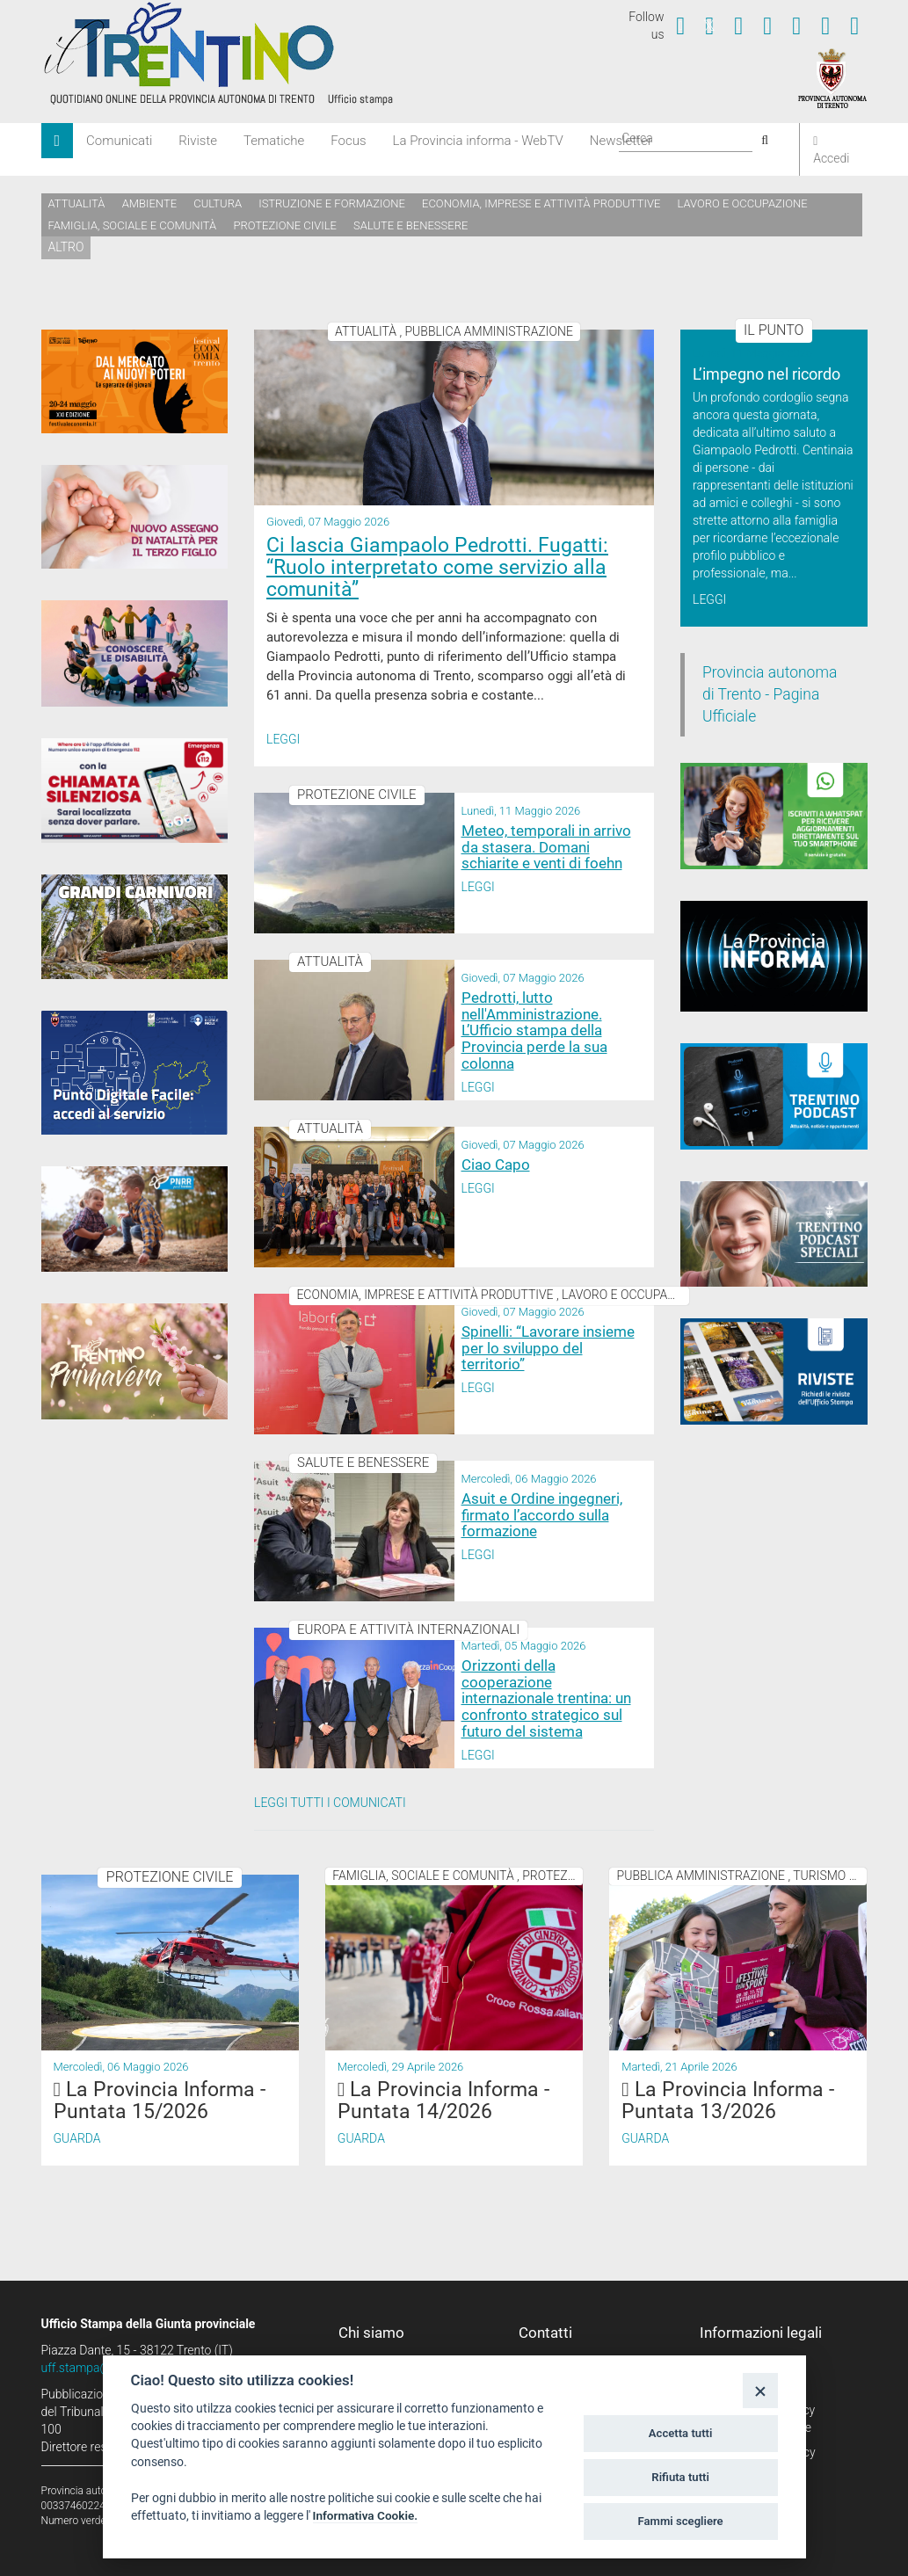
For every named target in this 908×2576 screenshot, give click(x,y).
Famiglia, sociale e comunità (132, 225)
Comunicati (119, 141)
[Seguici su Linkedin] (796, 25)
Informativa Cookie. (365, 2515)
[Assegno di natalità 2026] (135, 517)
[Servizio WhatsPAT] (854, 25)
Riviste (197, 141)
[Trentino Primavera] (135, 1361)
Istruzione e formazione (331, 203)
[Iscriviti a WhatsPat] (774, 816)
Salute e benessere (410, 225)
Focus (348, 141)
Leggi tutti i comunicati (330, 1803)
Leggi (283, 739)
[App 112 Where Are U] (135, 791)
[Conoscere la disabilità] (135, 653)
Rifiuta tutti (680, 2477)
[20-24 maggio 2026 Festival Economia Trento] (135, 381)
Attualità (76, 203)
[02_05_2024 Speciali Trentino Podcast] (774, 1234)
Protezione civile (285, 225)
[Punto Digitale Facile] (135, 1073)
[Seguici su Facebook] (680, 25)
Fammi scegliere (680, 2521)
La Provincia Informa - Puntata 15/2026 (159, 2100)
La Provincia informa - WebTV (478, 141)
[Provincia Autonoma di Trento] (832, 77)
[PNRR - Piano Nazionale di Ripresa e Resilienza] (135, 1219)
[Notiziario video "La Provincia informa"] (774, 956)
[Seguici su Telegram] (825, 25)
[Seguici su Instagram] (767, 25)
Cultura (217, 203)
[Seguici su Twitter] (709, 25)
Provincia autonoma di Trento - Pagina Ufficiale (769, 694)
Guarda (77, 2138)
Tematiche (273, 141)
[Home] (57, 140)
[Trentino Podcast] (774, 1096)
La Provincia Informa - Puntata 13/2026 (727, 2100)
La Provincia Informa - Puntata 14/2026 (443, 2100)
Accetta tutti (681, 2433)
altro (66, 247)
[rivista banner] (774, 1371)
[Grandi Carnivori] (135, 926)
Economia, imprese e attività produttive (541, 203)
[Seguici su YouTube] (738, 25)
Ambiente (149, 203)
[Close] (760, 2390)
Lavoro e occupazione (743, 203)
